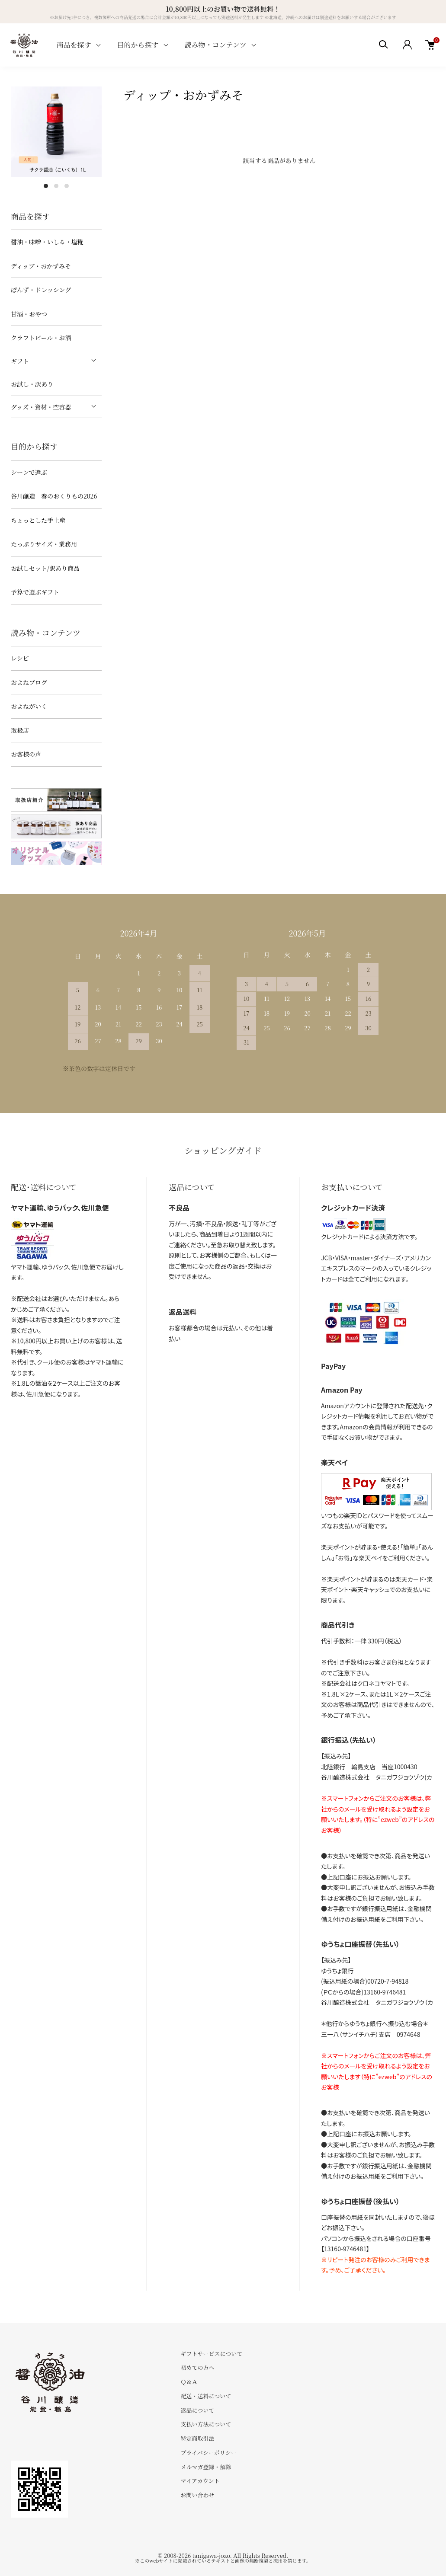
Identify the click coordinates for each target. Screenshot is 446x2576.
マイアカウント (199, 2481)
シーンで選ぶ (29, 472)
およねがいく (29, 706)
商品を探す (74, 45)
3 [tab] (66, 186)
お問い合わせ (197, 2495)
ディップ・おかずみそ (41, 266)
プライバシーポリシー (208, 2452)
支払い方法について (205, 2424)
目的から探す (138, 45)
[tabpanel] (56, 131)
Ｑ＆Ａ (188, 2382)
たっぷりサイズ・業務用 (44, 544)
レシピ (20, 658)
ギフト (20, 361)
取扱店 (20, 730)
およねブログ (29, 682)
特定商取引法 (197, 2438)
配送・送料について (205, 2396)
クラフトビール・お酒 (41, 337)
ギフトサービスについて (211, 2353)
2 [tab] (56, 186)
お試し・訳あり (32, 384)
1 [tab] (46, 186)
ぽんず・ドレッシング (41, 289)
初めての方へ (197, 2367)
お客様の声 (26, 754)
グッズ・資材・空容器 (41, 407)
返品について (197, 2410)
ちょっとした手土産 (38, 520)
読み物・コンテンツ (216, 45)
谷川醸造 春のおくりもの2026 (54, 496)
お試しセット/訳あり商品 (45, 568)
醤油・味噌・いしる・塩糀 (47, 241)
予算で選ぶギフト (35, 592)
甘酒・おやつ (29, 314)
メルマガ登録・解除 (205, 2467)
